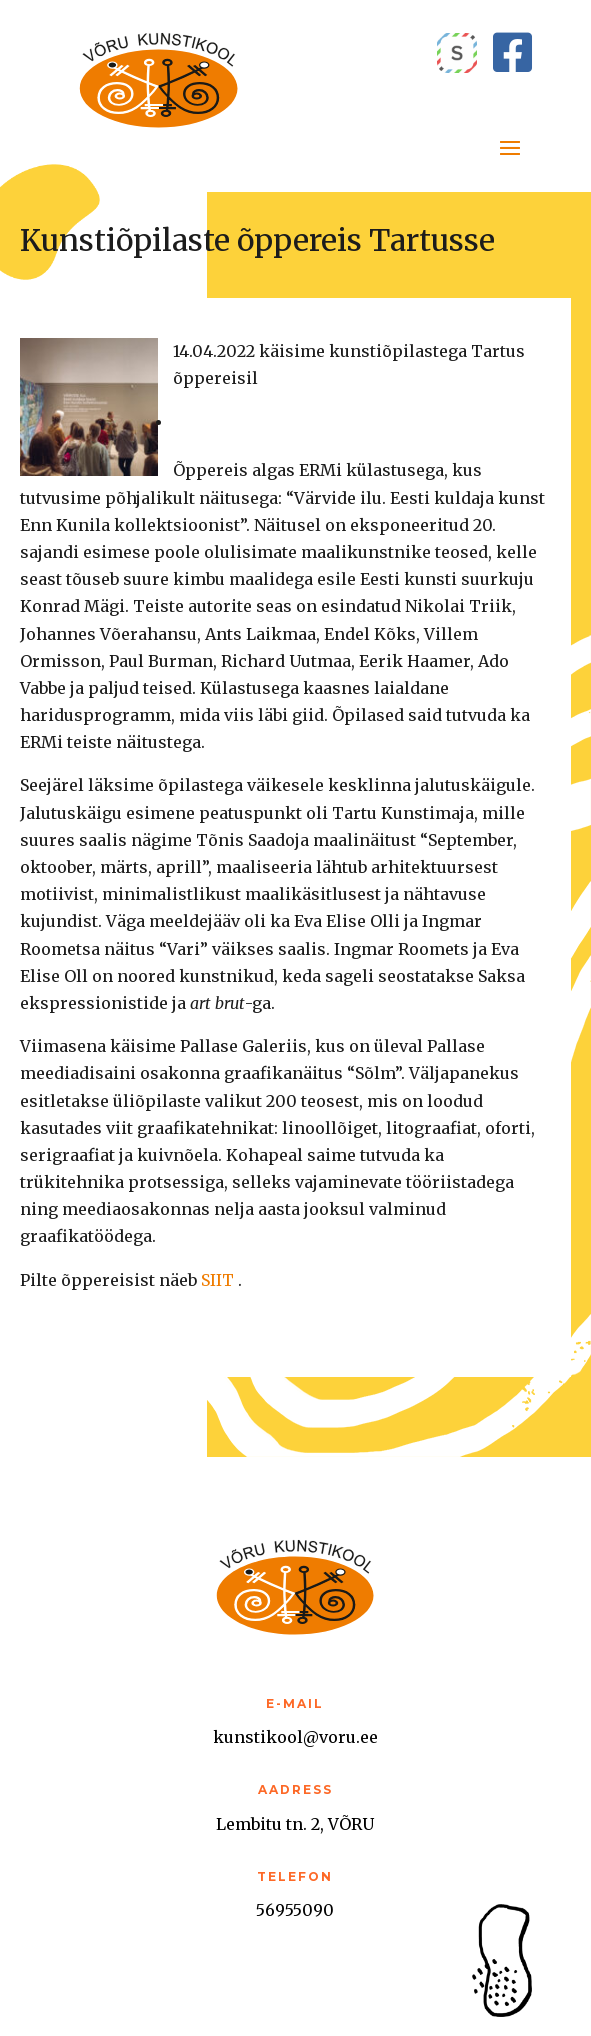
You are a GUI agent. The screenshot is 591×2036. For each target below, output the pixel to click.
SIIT (217, 1280)
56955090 (295, 1910)
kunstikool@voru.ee (295, 1737)
